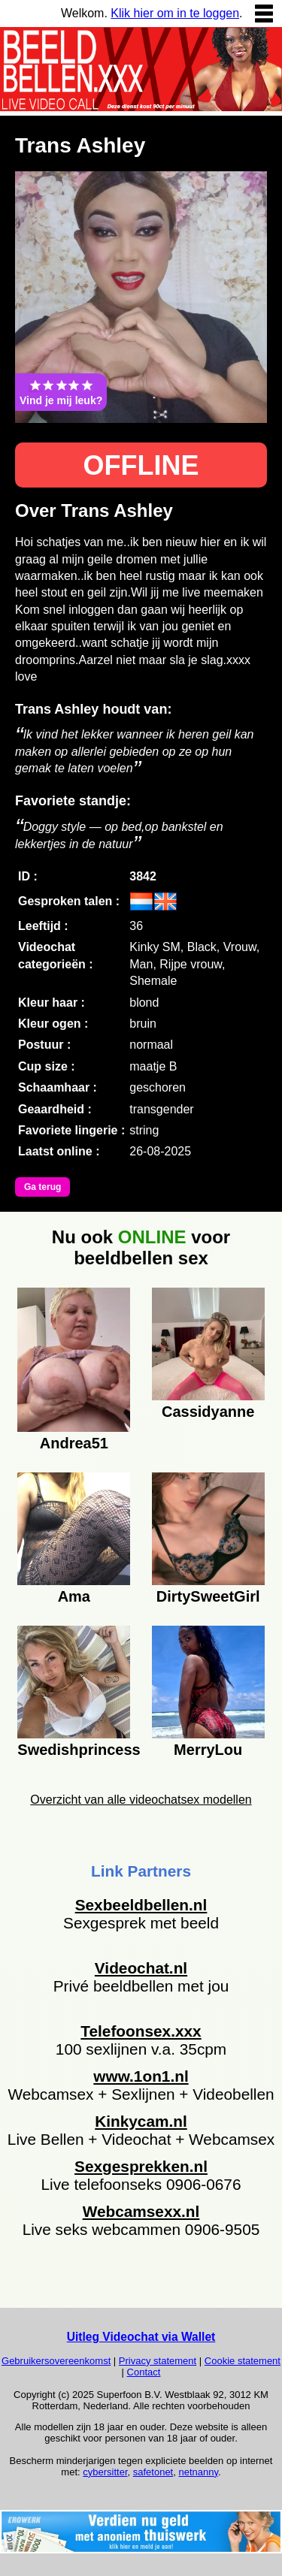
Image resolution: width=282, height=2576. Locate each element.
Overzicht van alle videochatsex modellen (140, 1799)
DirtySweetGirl (208, 1596)
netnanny (198, 2472)
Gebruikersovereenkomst (56, 2360)
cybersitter (105, 2472)
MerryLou (208, 1749)
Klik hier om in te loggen (175, 13)
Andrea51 (74, 1443)
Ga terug (42, 1187)
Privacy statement (157, 2360)
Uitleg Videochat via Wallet (141, 2336)
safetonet (153, 2472)
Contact (144, 2372)
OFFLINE (141, 465)
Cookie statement (242, 2360)
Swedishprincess (73, 1749)
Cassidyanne (208, 1411)
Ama (74, 1596)
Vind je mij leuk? (61, 392)
